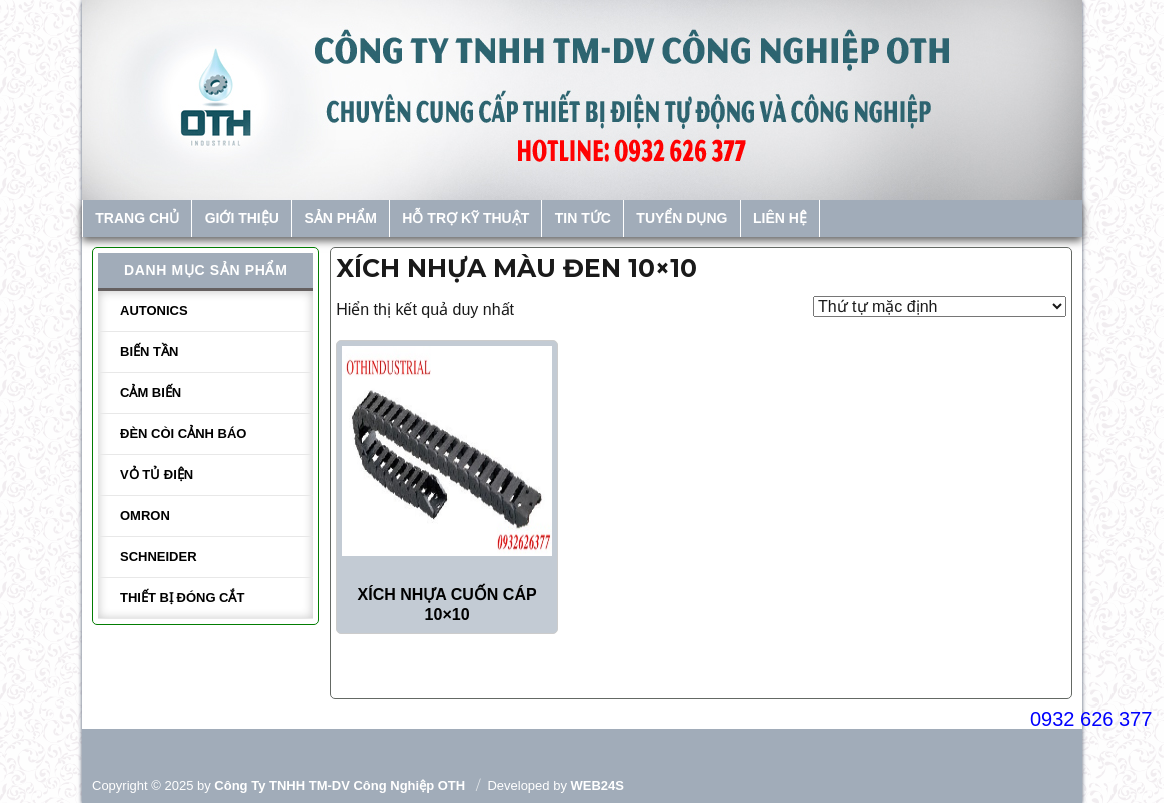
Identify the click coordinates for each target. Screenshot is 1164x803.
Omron (145, 515)
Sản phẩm (340, 218)
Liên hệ (780, 218)
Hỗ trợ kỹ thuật (465, 218)
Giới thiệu (242, 218)
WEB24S (597, 785)
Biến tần (149, 351)
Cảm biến (150, 392)
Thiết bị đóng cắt (182, 597)
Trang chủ (137, 218)
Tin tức (583, 218)
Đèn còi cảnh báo (183, 433)
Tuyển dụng (681, 218)
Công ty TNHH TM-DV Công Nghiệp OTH (339, 785)
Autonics (154, 310)
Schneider (158, 556)
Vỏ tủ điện (156, 474)
